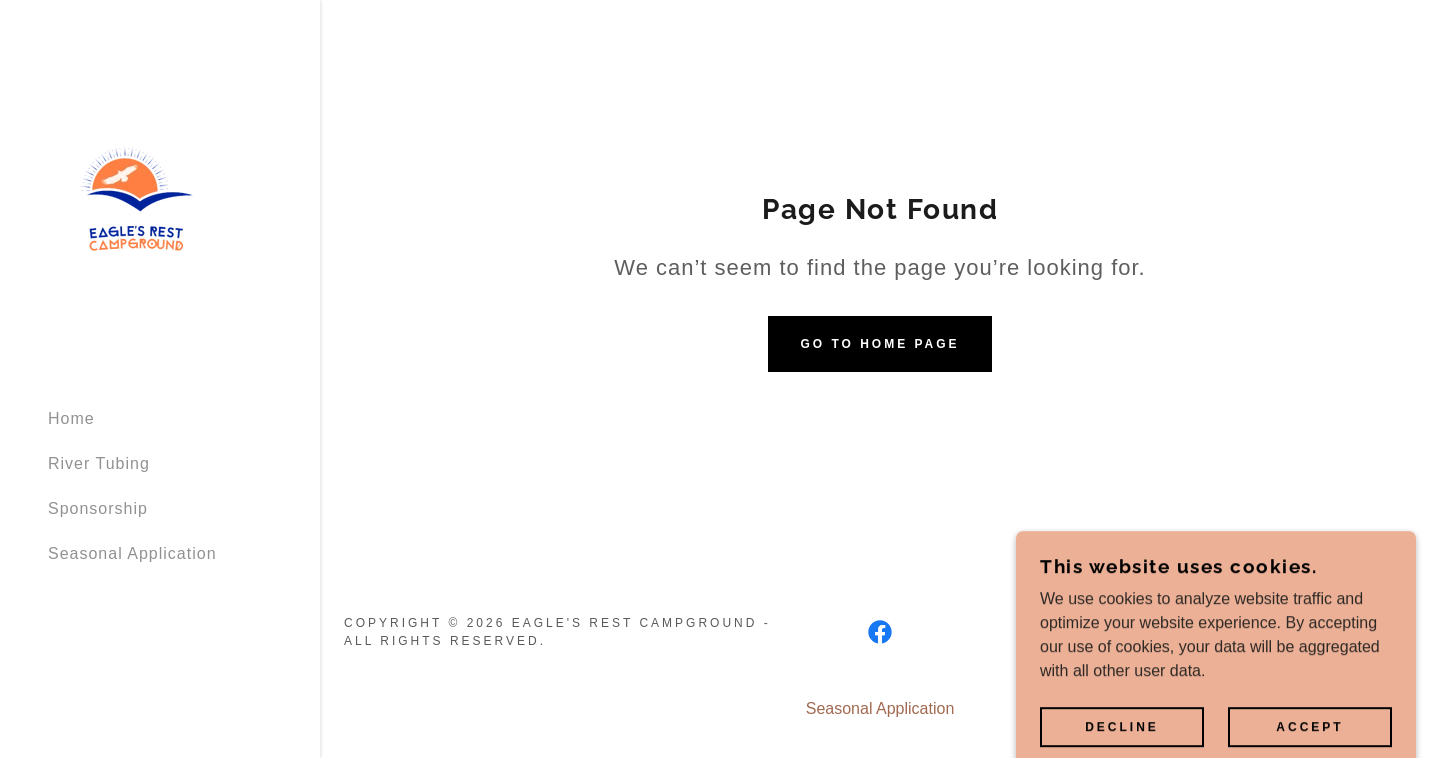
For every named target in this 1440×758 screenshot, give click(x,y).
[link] (133, 194)
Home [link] (71, 418)
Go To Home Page (879, 344)
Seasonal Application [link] (132, 553)
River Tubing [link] (99, 463)
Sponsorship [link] (98, 508)
